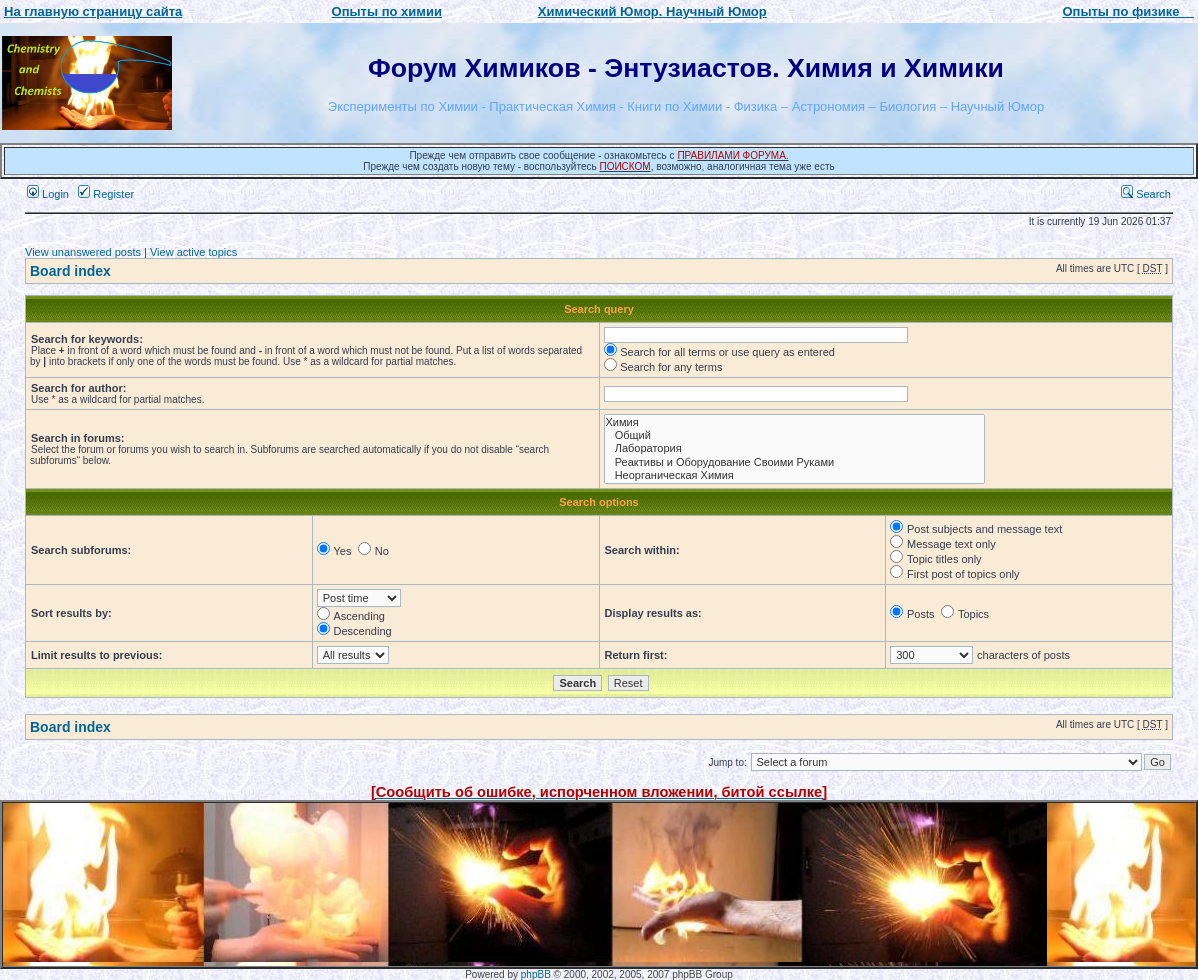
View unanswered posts (83, 252)
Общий (795, 435)
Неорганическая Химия (795, 475)
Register (106, 194)
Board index (70, 271)
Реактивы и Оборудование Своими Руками (795, 462)
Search (1146, 194)
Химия (795, 422)
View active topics (193, 252)
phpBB (536, 974)
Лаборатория (795, 448)
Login (48, 194)
